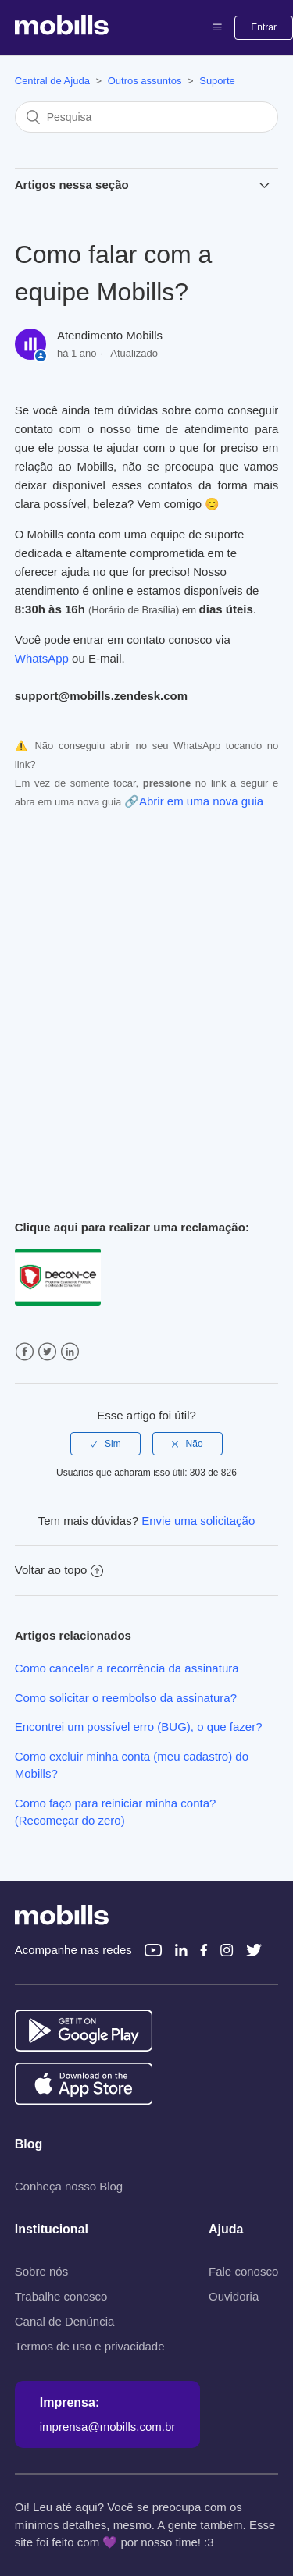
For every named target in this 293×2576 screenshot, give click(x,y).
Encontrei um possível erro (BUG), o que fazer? (139, 1726)
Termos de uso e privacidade (90, 2346)
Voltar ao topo (59, 1569)
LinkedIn (70, 1352)
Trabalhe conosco (61, 2296)
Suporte (217, 81)
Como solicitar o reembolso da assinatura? (126, 1697)
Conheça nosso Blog (69, 2186)
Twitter (47, 1352)
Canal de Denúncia (65, 2321)
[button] (217, 27)
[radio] (105, 1443)
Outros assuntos (145, 81)
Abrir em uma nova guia (201, 801)
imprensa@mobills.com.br (108, 2426)
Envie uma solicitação (198, 1520)
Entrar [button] (264, 27)
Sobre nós (41, 2271)
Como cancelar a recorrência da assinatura (127, 1668)
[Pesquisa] (147, 117)
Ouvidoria (234, 2296)
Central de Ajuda (52, 81)
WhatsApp (42, 658)
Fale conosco (243, 2271)
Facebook (24, 1352)
